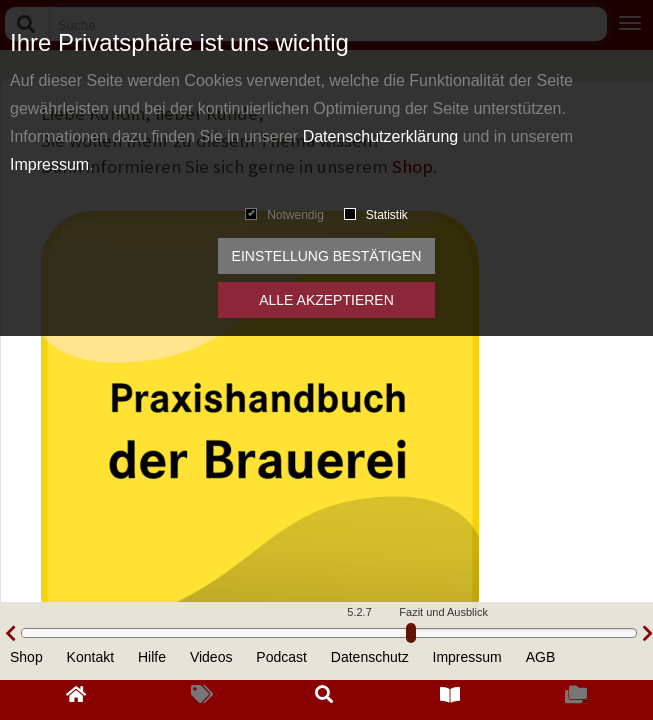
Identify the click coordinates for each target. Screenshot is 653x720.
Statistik (376, 215)
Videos (211, 657)
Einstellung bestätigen (327, 256)
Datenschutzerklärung (381, 136)
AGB (541, 657)
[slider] (411, 633)
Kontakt (90, 657)
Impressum (49, 164)
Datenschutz (370, 657)
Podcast (281, 657)
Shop (26, 657)
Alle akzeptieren (326, 300)
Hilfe (152, 657)
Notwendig (284, 215)
